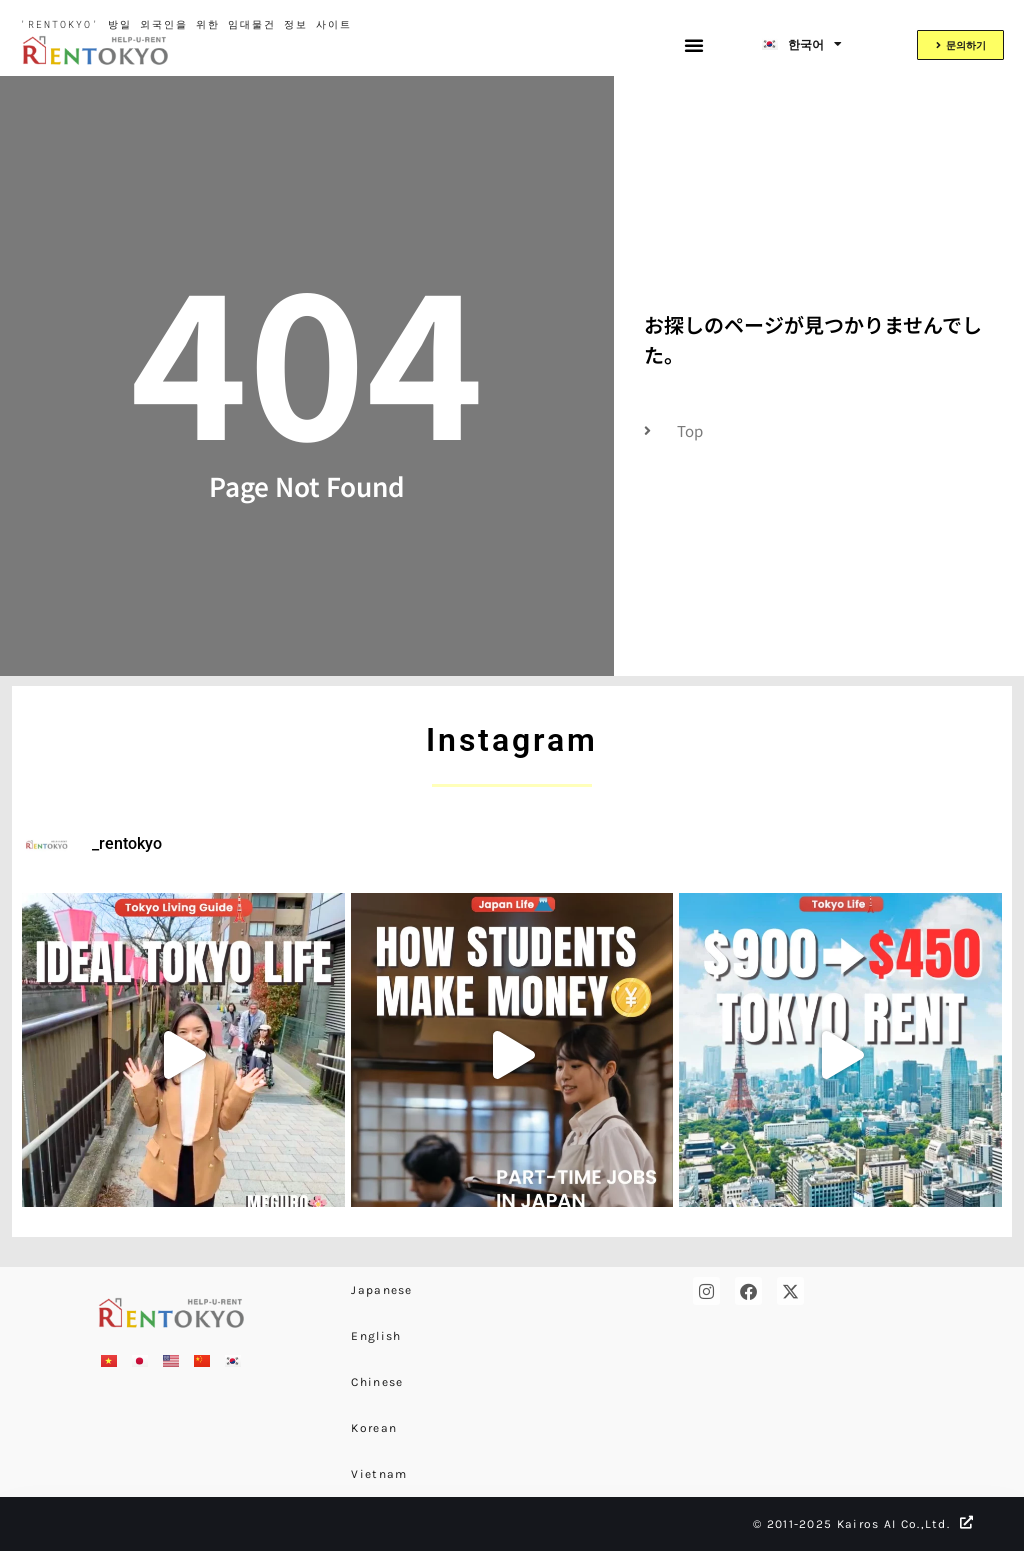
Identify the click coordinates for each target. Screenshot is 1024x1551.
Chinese (377, 1382)
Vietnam (379, 1474)
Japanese (381, 1290)
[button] (694, 45)
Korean (374, 1428)
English (376, 1336)
